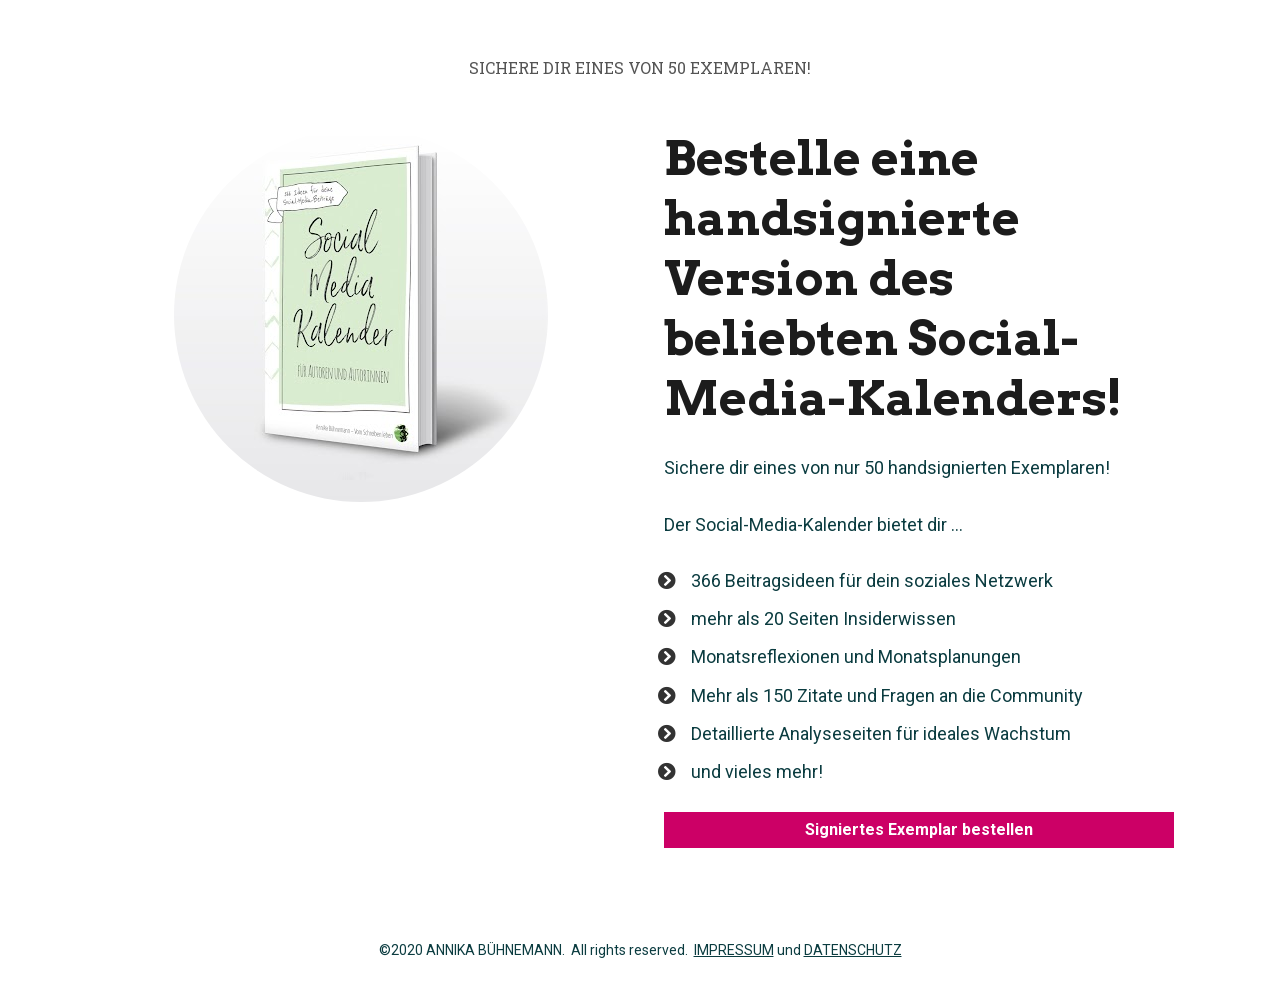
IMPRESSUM (734, 950)
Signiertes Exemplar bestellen (919, 829)
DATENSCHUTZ (853, 950)
